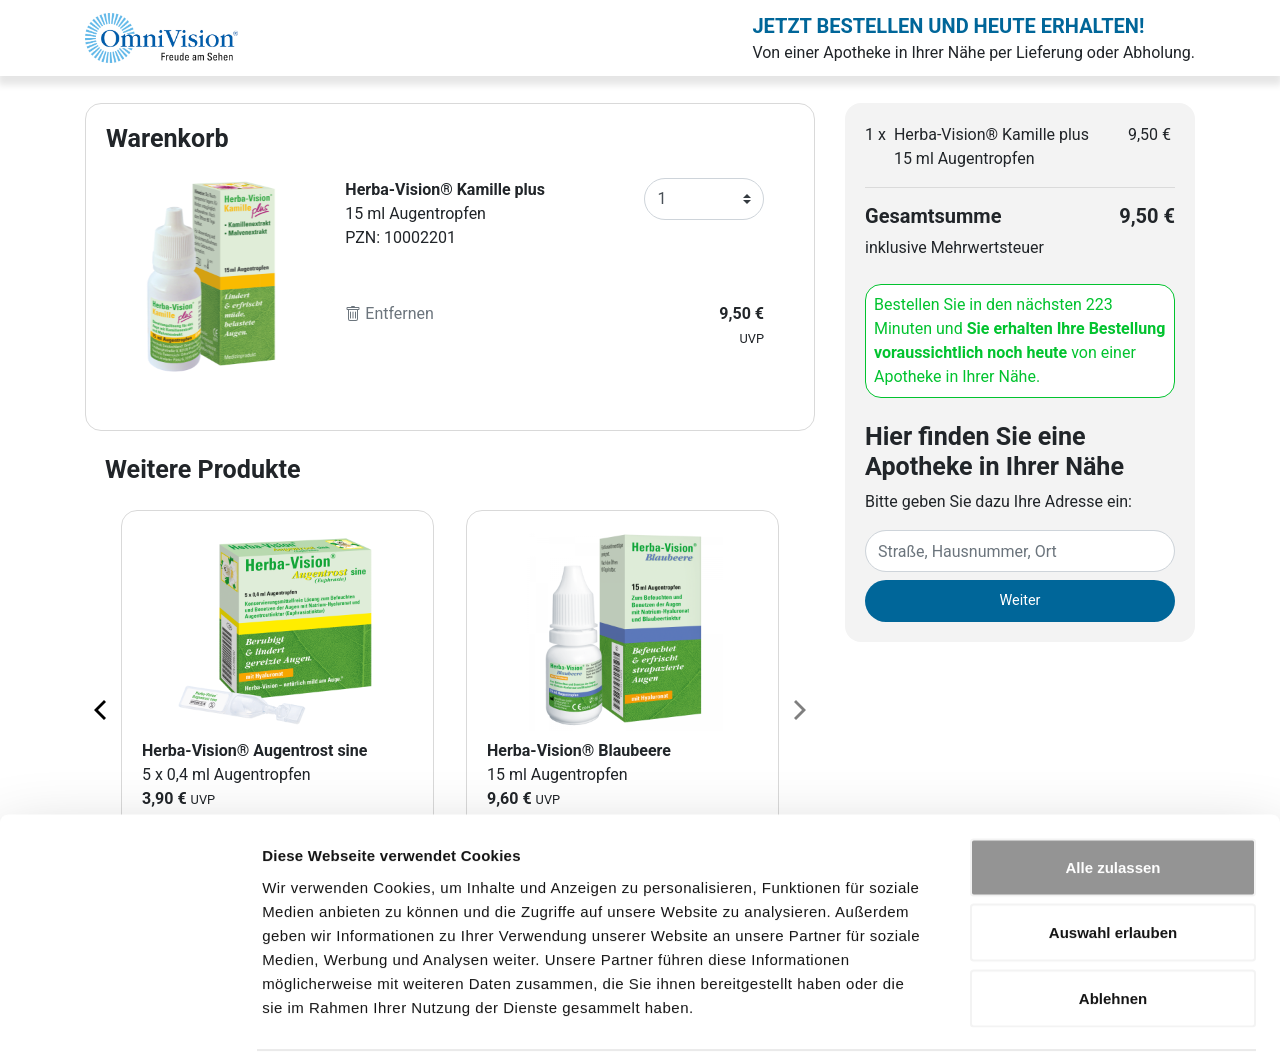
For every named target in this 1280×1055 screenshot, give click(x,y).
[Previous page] (102, 709)
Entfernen (389, 313)
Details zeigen (1063, 1015)
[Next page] (798, 709)
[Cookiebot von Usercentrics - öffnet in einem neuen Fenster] (129, 1016)
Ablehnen (1113, 923)
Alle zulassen (1112, 792)
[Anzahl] (704, 199)
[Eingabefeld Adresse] (1020, 551)
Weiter (1020, 600)
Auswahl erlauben (1113, 858)
